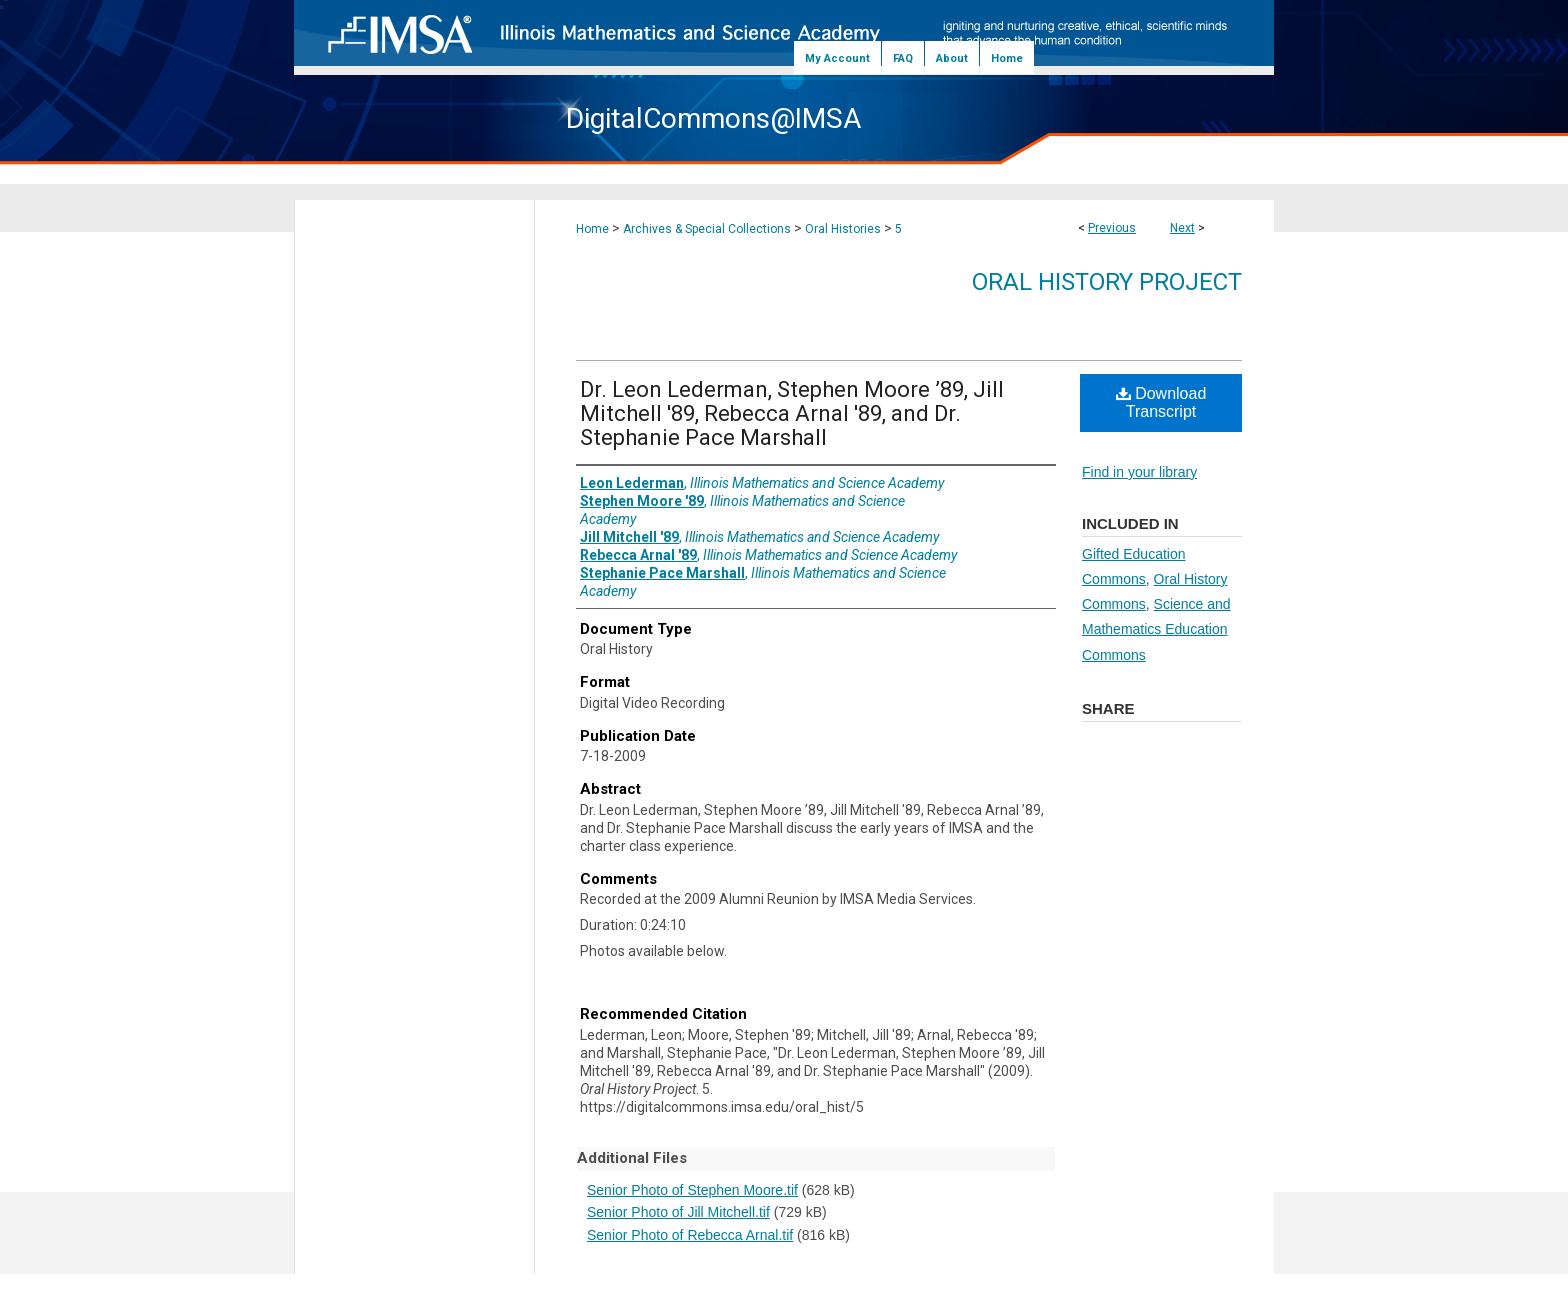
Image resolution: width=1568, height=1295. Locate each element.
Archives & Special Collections (707, 229)
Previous (1112, 228)
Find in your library (1139, 472)
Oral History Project (1107, 282)
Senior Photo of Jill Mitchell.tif (678, 1212)
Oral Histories (843, 229)
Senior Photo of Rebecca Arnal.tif (690, 1235)
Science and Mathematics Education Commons (1156, 629)
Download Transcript (1161, 402)
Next (1182, 228)
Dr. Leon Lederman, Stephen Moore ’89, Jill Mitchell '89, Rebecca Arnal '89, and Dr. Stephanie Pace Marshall (792, 413)
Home (592, 229)
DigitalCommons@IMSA (713, 118)
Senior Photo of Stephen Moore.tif (692, 1190)
